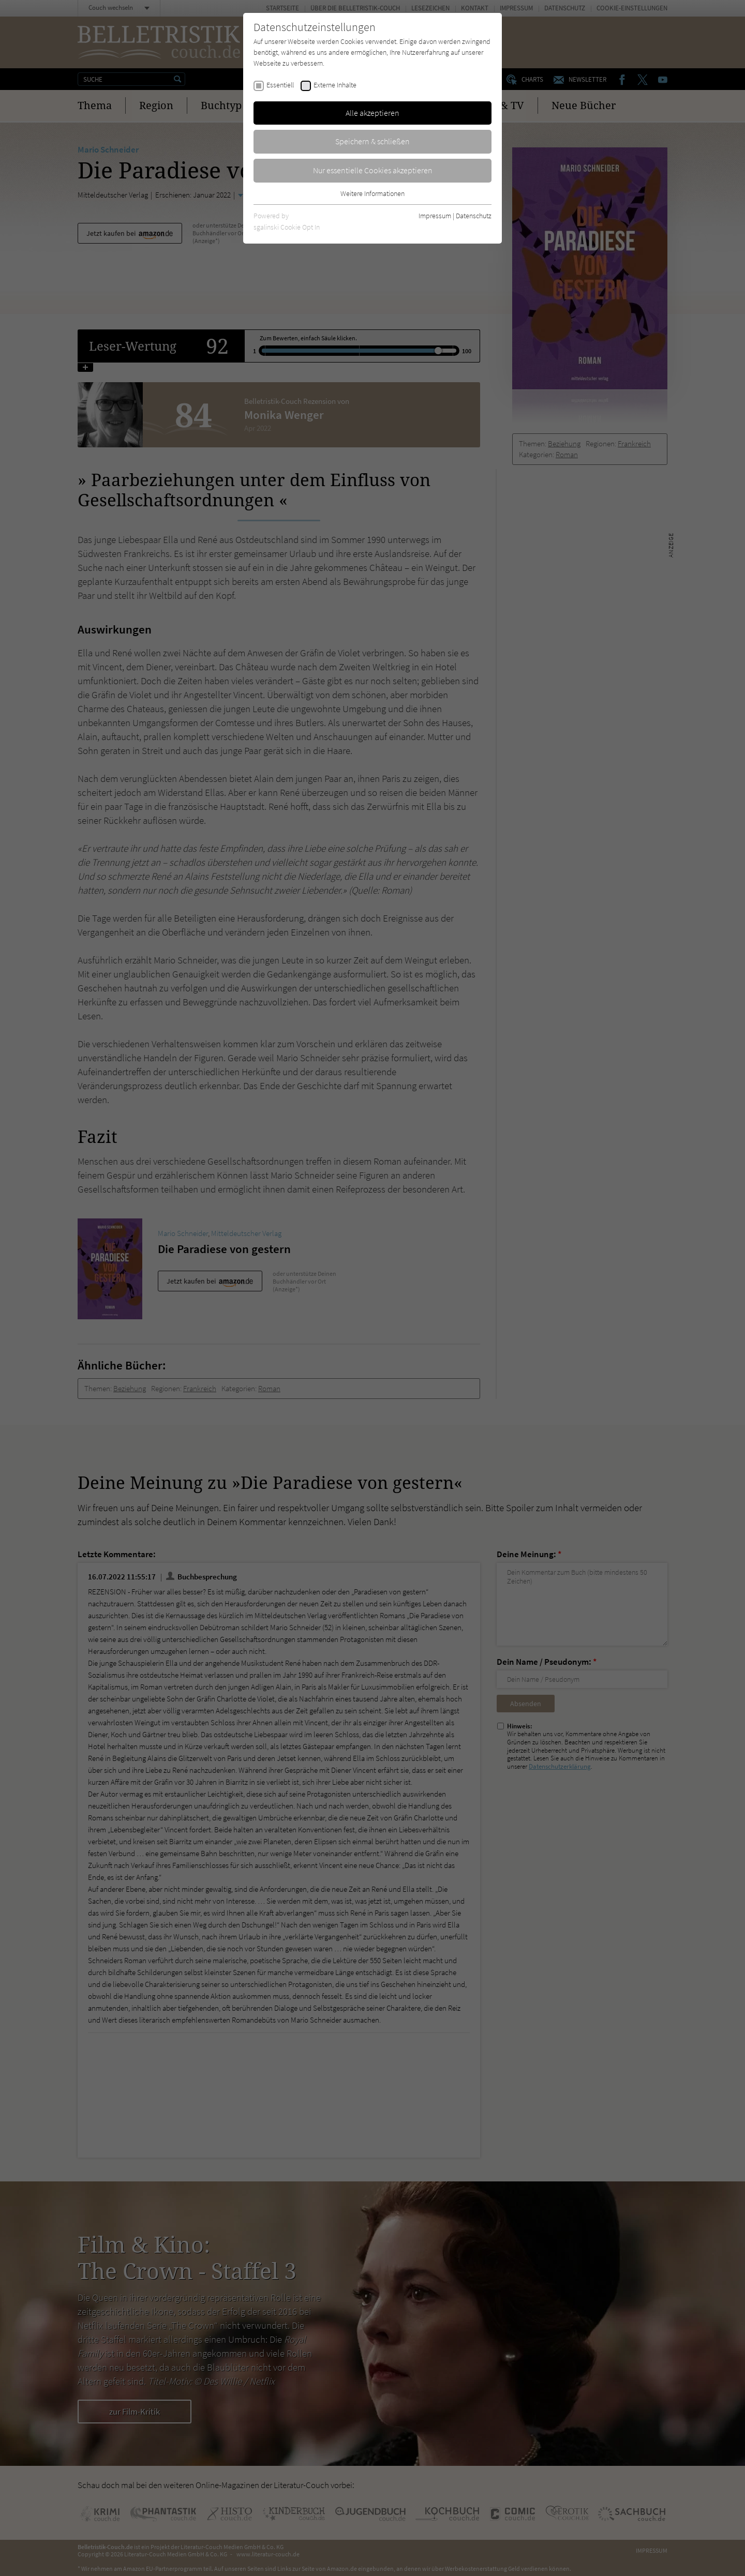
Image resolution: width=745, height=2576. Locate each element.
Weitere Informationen (372, 193)
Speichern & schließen (372, 141)
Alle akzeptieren (372, 113)
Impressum (435, 215)
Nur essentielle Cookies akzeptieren (373, 170)
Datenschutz (473, 215)
